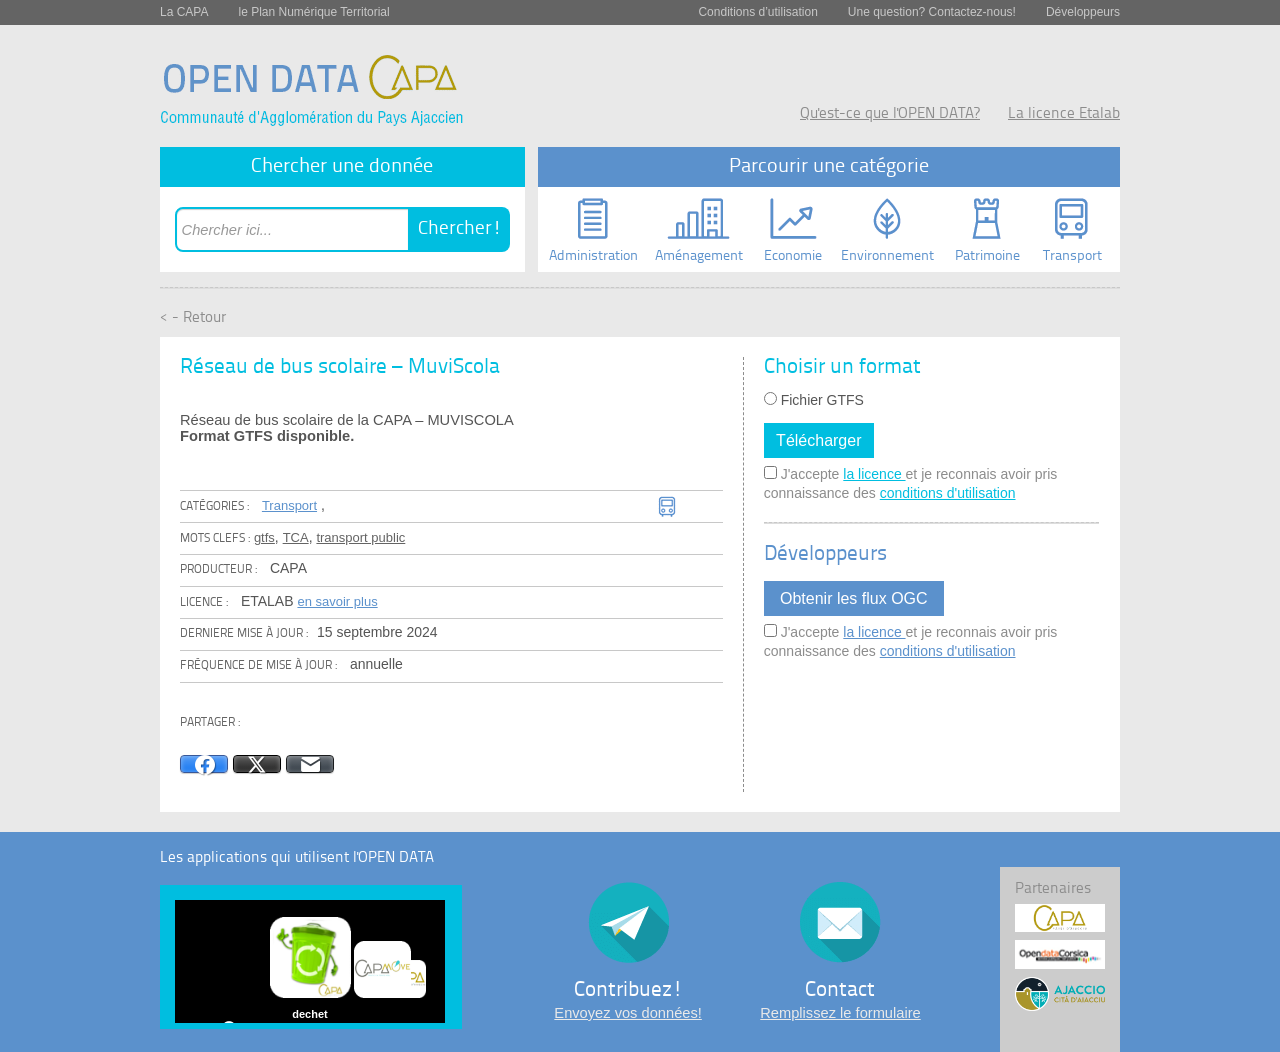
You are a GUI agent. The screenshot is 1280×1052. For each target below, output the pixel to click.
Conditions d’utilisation (757, 12)
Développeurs (1083, 12)
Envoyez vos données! (627, 1013)
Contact (840, 990)
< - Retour (193, 318)
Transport (289, 505)
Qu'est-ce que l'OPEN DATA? (890, 114)
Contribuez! (628, 990)
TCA (296, 537)
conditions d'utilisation (948, 493)
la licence (874, 474)
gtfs (264, 537)
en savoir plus (337, 601)
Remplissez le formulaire (840, 1013)
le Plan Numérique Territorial (313, 12)
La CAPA (184, 12)
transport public (360, 537)
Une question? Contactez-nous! (932, 12)
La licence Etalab (1064, 114)
